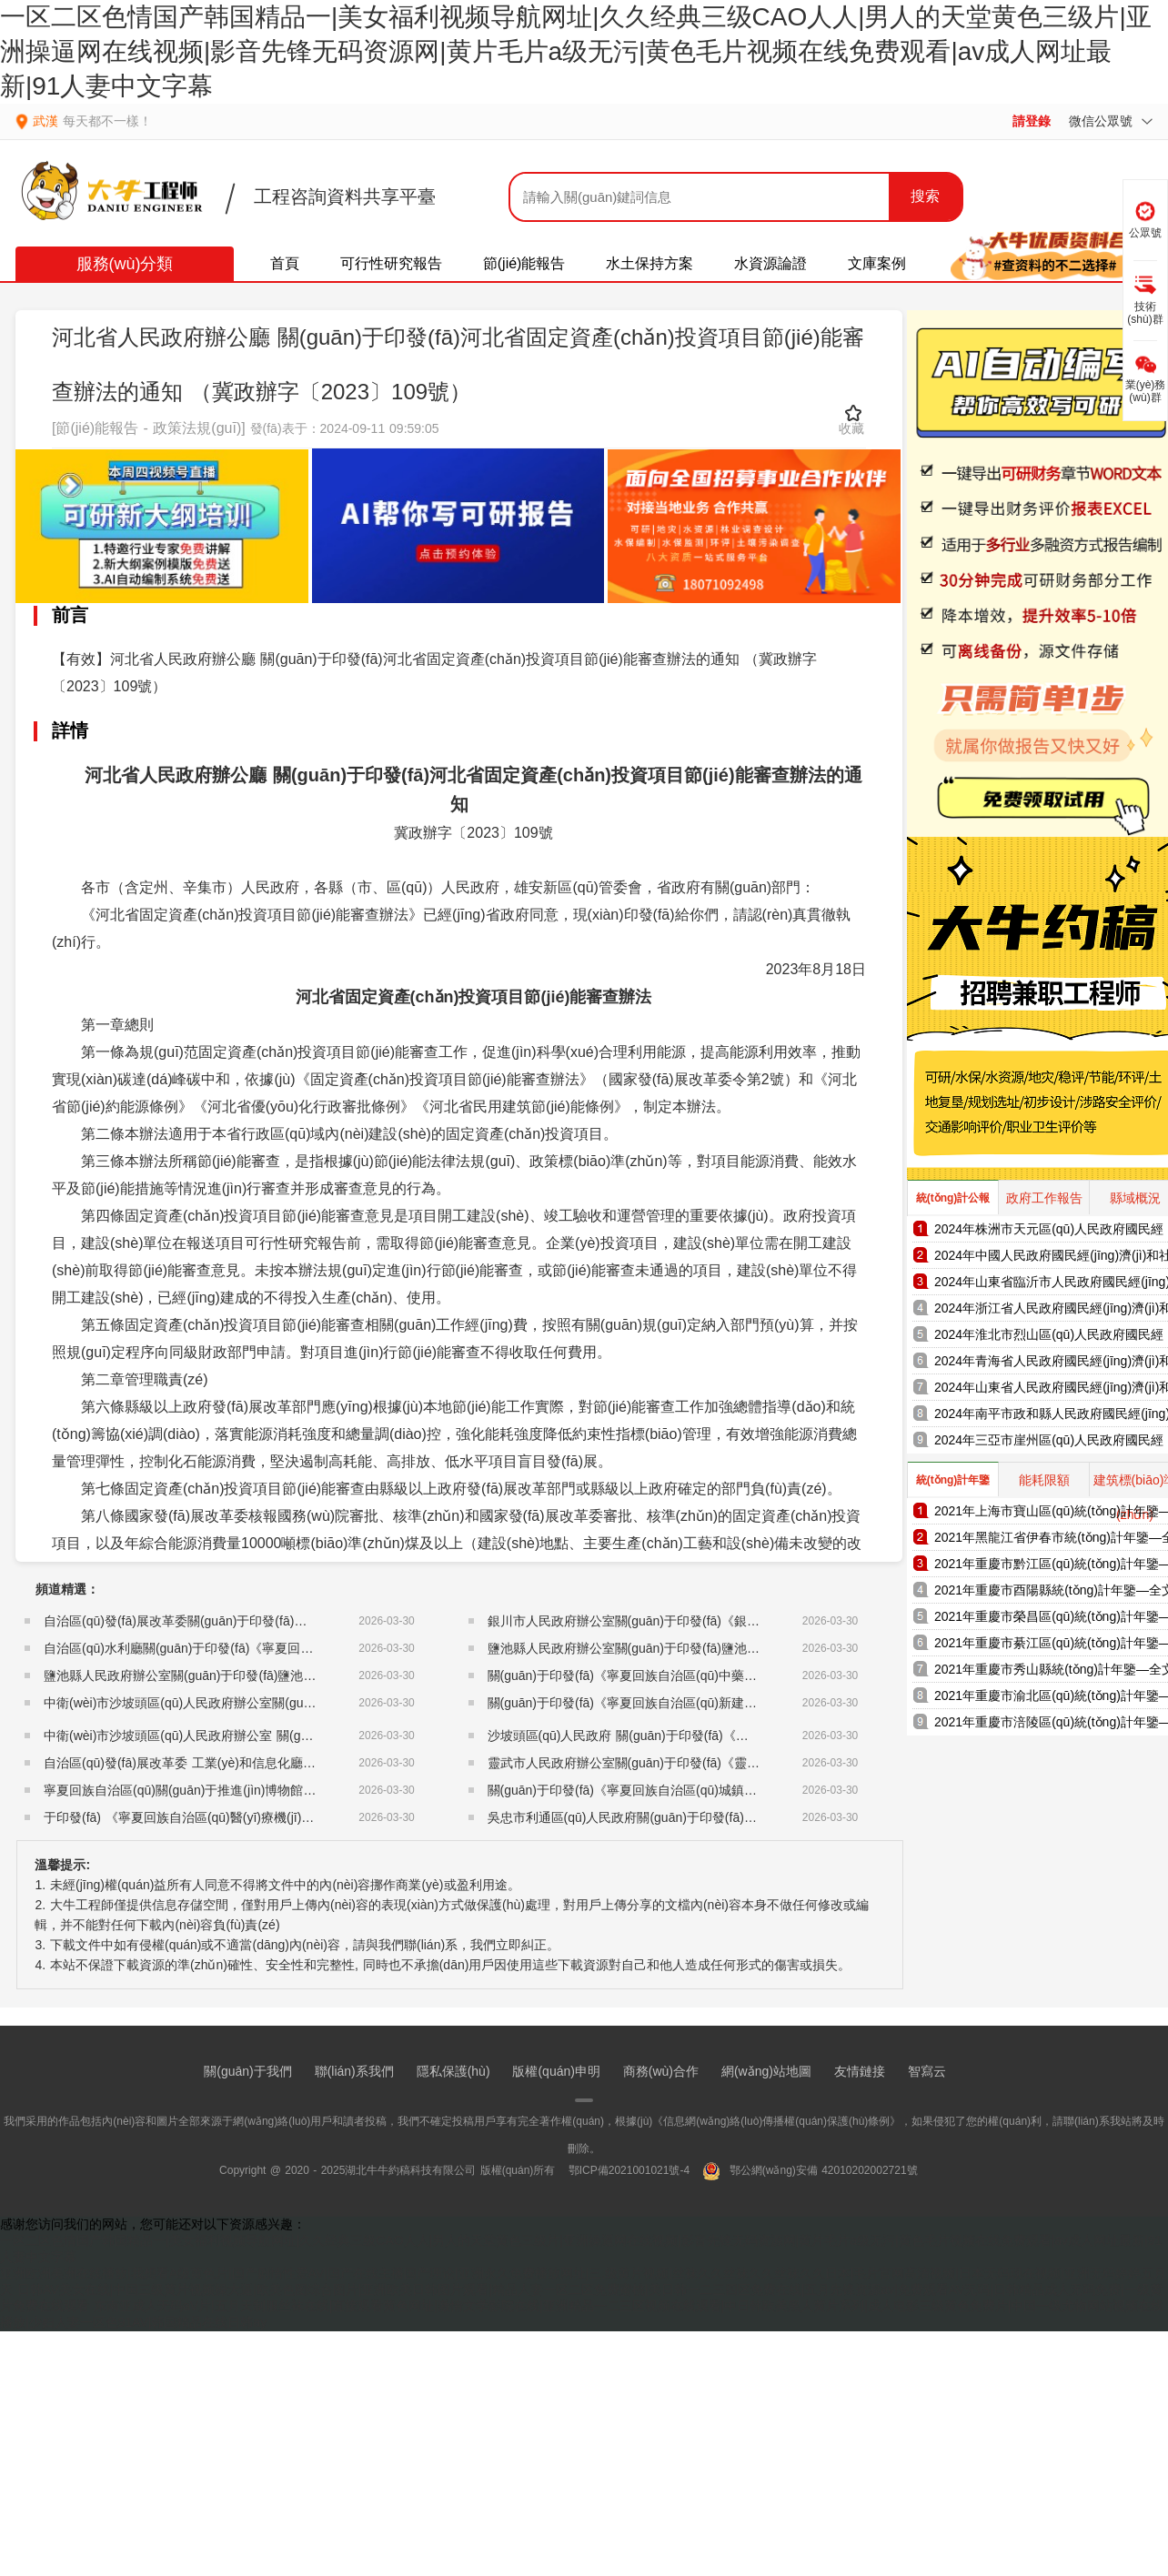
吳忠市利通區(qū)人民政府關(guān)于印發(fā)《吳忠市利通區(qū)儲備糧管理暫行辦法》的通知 (755, 1817)
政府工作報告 (1044, 1198)
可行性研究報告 (391, 263)
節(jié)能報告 (524, 263)
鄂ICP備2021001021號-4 (629, 2170)
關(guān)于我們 (247, 2071)
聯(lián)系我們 (354, 2071)
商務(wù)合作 (661, 2071)
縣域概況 (1135, 1198)
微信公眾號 (1111, 121)
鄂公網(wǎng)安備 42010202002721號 (809, 2170)
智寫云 (927, 2071)
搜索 (925, 196)
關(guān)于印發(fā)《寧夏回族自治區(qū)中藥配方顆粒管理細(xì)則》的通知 (702, 1675)
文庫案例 (877, 263)
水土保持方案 (649, 263)
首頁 (284, 263)
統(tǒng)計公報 (953, 1198)
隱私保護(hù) (453, 2071)
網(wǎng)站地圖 (766, 2071)
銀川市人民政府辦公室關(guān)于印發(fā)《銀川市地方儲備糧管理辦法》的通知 (713, 1621)
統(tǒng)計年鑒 (953, 1480)
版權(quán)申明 (555, 2071)
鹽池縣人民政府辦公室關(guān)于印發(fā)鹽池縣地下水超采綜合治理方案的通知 (269, 1675)
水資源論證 (770, 263)
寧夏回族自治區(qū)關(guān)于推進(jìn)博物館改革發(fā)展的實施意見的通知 (259, 1790)
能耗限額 (1044, 1480)
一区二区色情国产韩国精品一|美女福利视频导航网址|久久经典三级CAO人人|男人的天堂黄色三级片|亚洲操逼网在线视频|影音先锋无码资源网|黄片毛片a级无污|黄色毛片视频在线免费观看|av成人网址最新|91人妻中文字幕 (576, 51)
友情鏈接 (859, 2071)
